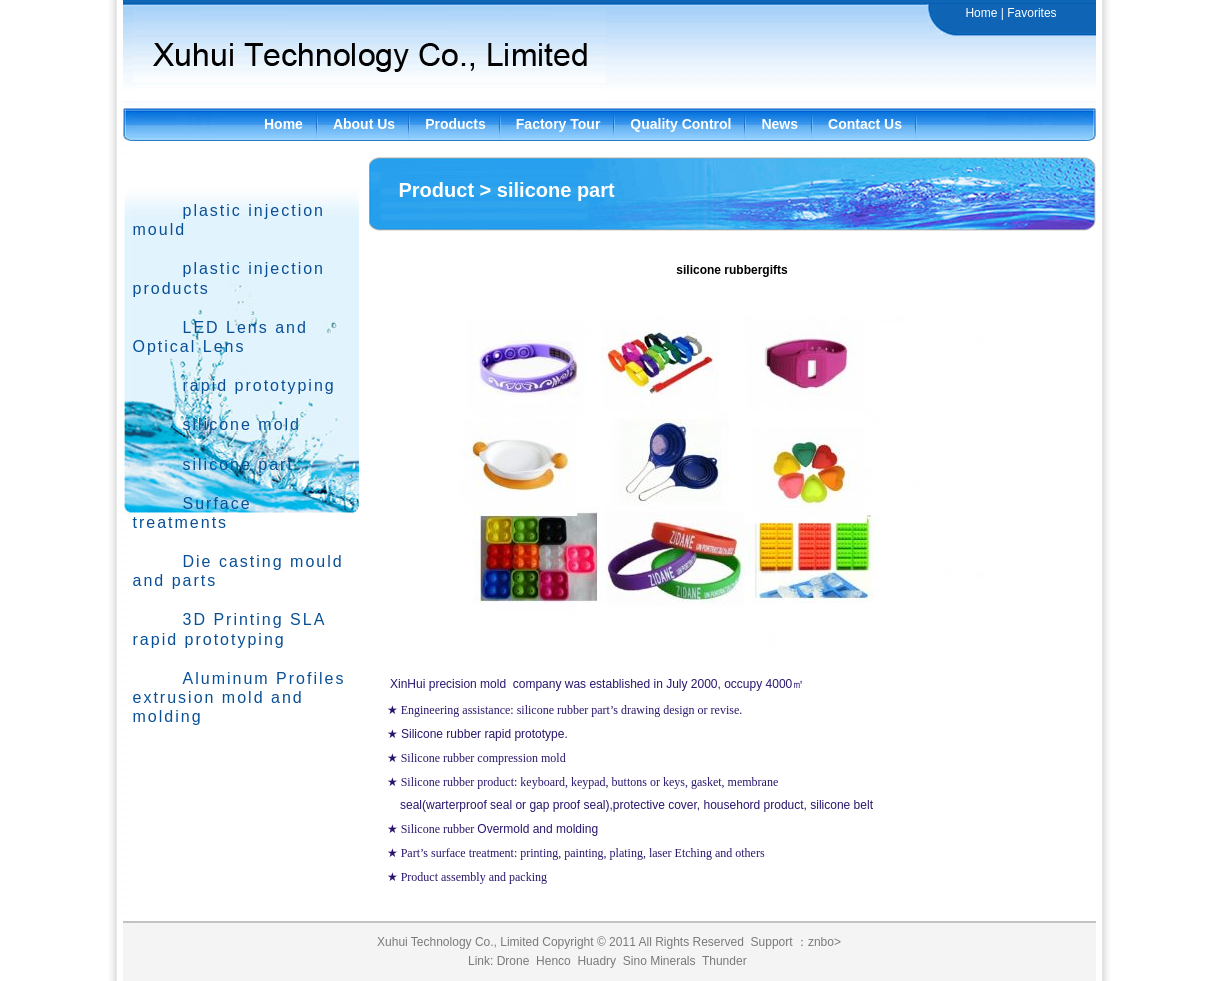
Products (455, 124)
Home (981, 13)
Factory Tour (558, 124)
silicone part (238, 464)
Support (772, 942)
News (779, 124)
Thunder (724, 961)
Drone (513, 961)
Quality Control (680, 124)
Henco (553, 961)
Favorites (1031, 13)
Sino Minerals (659, 961)
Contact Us (865, 124)
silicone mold (242, 424)
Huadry (596, 961)
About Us (364, 124)
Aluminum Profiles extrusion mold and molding (239, 697)
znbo (821, 942)
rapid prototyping (259, 385)
